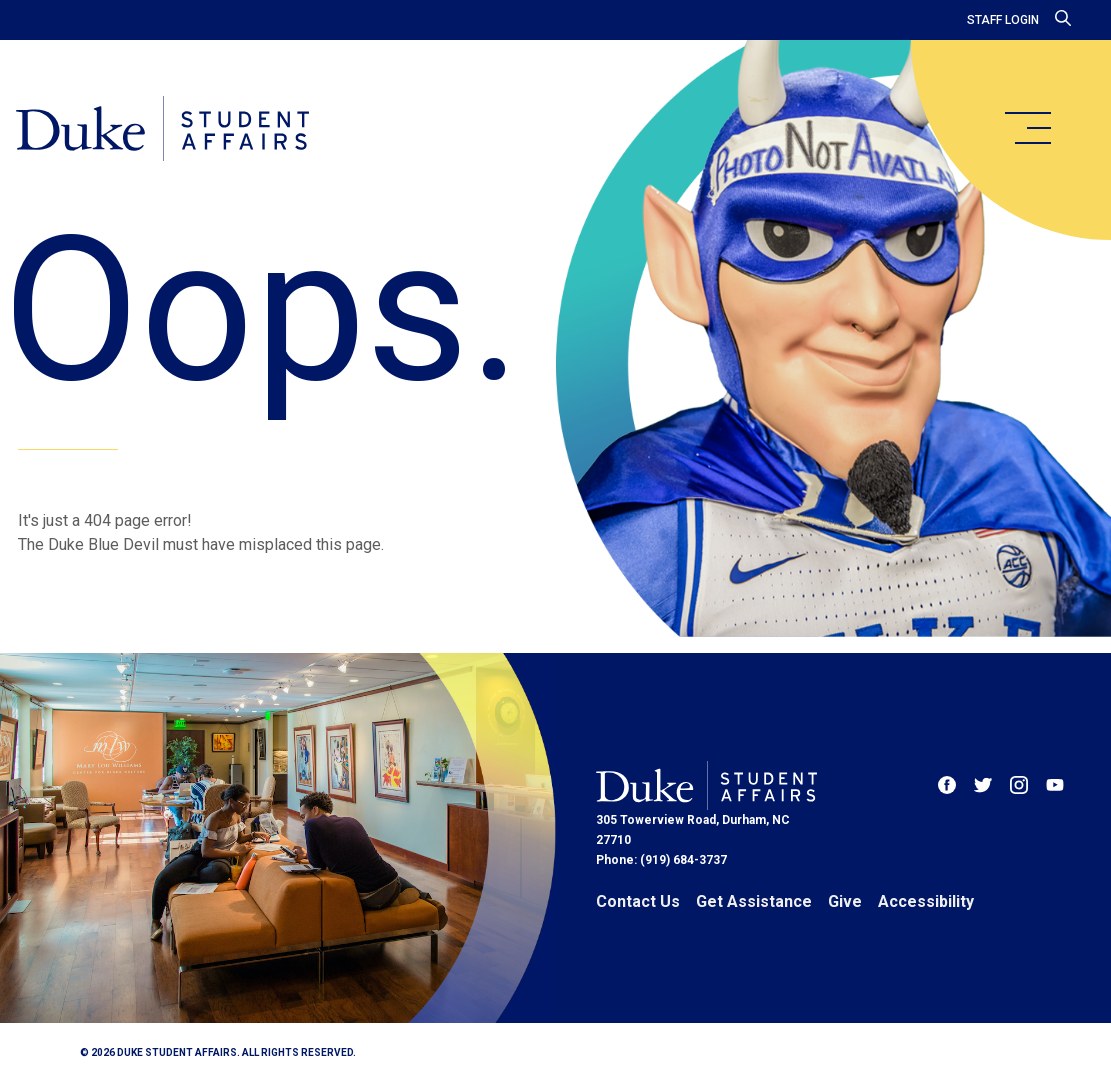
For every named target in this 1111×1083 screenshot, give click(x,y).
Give (845, 901)
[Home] (162, 130)
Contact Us (638, 901)
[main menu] (1027, 128)
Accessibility (926, 901)
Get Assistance (754, 901)
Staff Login (1003, 20)
